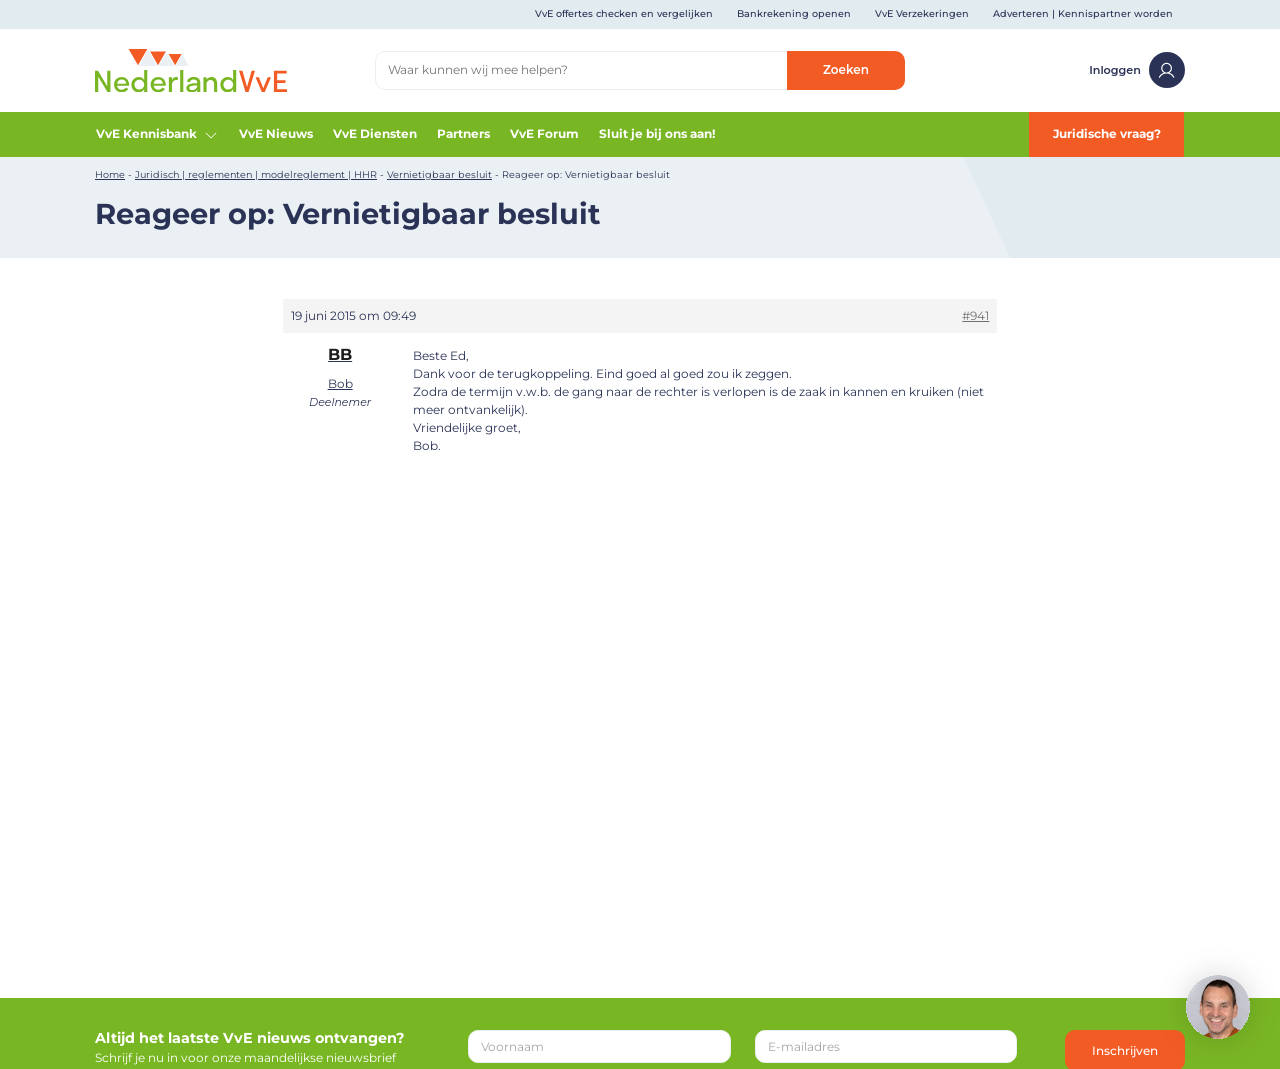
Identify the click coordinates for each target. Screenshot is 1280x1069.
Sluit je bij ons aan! (657, 133)
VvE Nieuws (276, 133)
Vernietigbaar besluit (439, 174)
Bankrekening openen (794, 13)
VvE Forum (544, 133)
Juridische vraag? (1107, 133)
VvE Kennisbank (157, 134)
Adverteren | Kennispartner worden (1083, 13)
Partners (463, 133)
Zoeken (846, 69)
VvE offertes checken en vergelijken (624, 13)
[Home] (191, 69)
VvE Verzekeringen (922, 13)
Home (110, 174)
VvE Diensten (375, 133)
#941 (975, 315)
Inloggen (1137, 70)
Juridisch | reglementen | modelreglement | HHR (256, 174)
